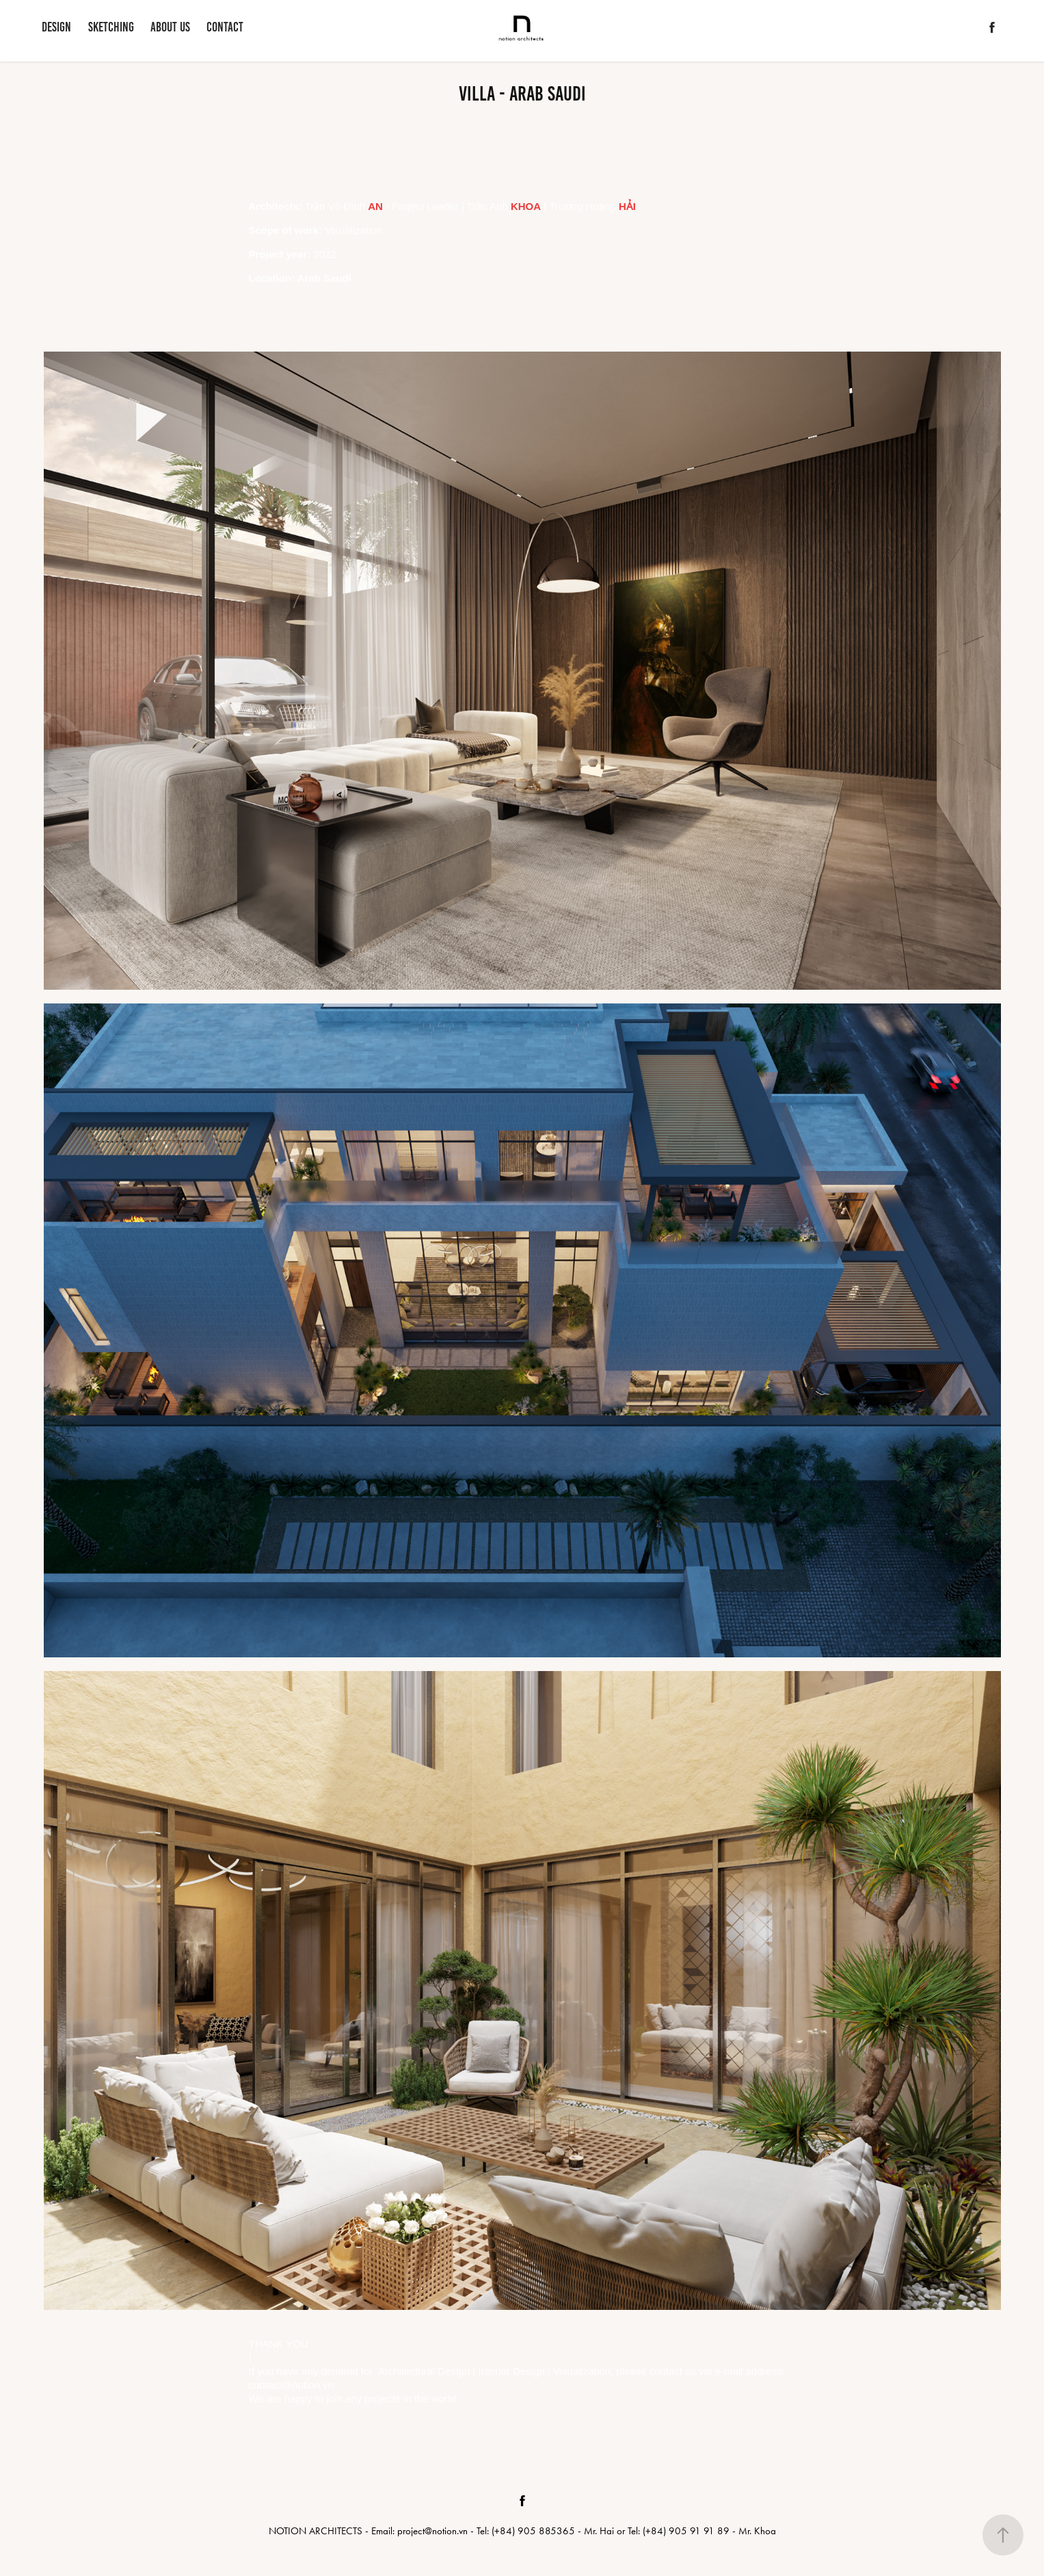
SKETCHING (111, 27)
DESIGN (56, 27)
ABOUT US (170, 27)
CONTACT (224, 27)
